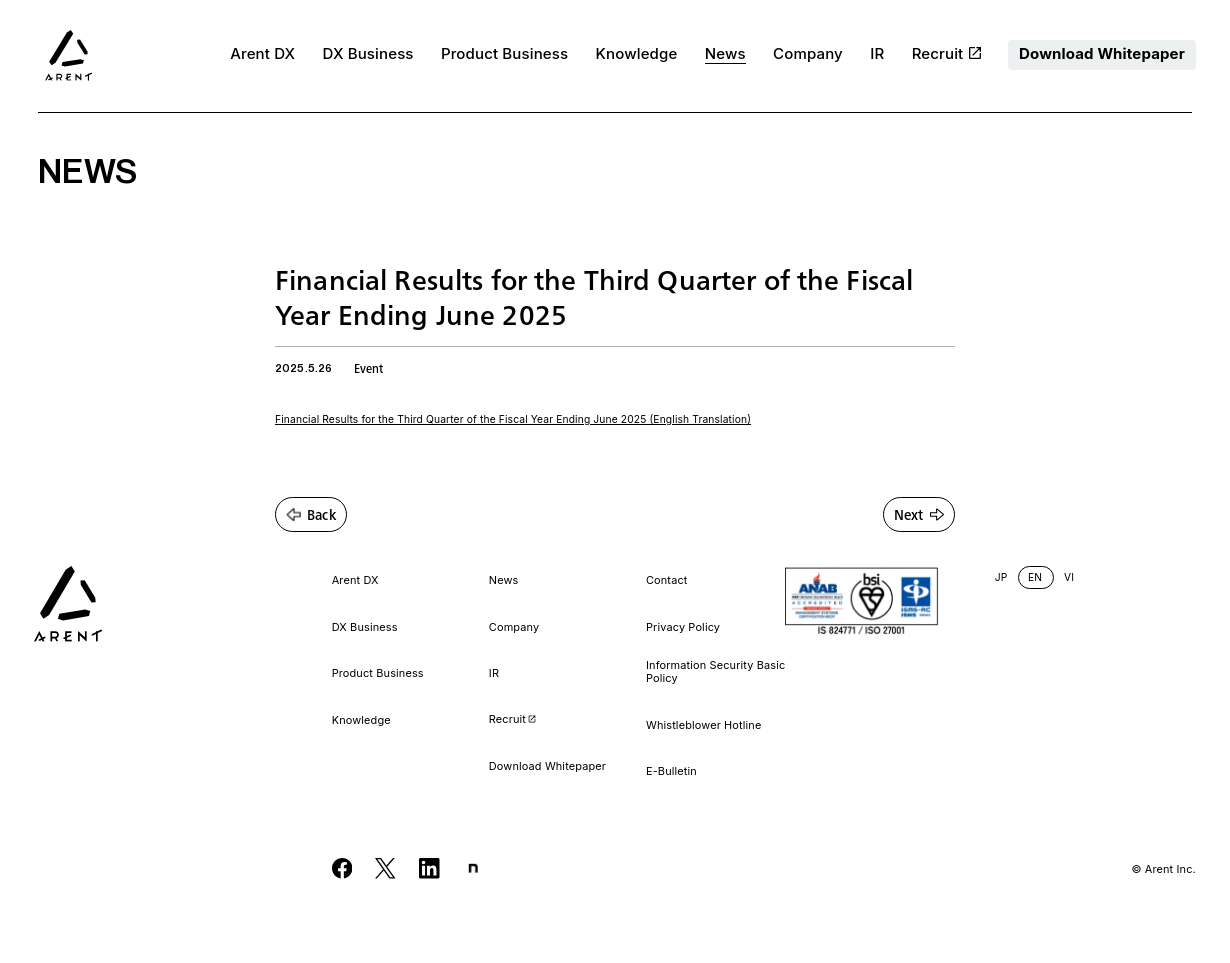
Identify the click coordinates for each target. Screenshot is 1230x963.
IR (877, 54)
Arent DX (262, 54)
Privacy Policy (683, 627)
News (725, 54)
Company (808, 54)
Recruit (946, 54)
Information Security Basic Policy (715, 672)
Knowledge (637, 54)
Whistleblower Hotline (703, 725)
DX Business (368, 54)
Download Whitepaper (1102, 53)
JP (1001, 578)
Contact (667, 580)
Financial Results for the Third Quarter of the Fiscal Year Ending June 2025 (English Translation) (513, 419)
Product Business (504, 54)
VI (1069, 578)
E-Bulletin (671, 771)
